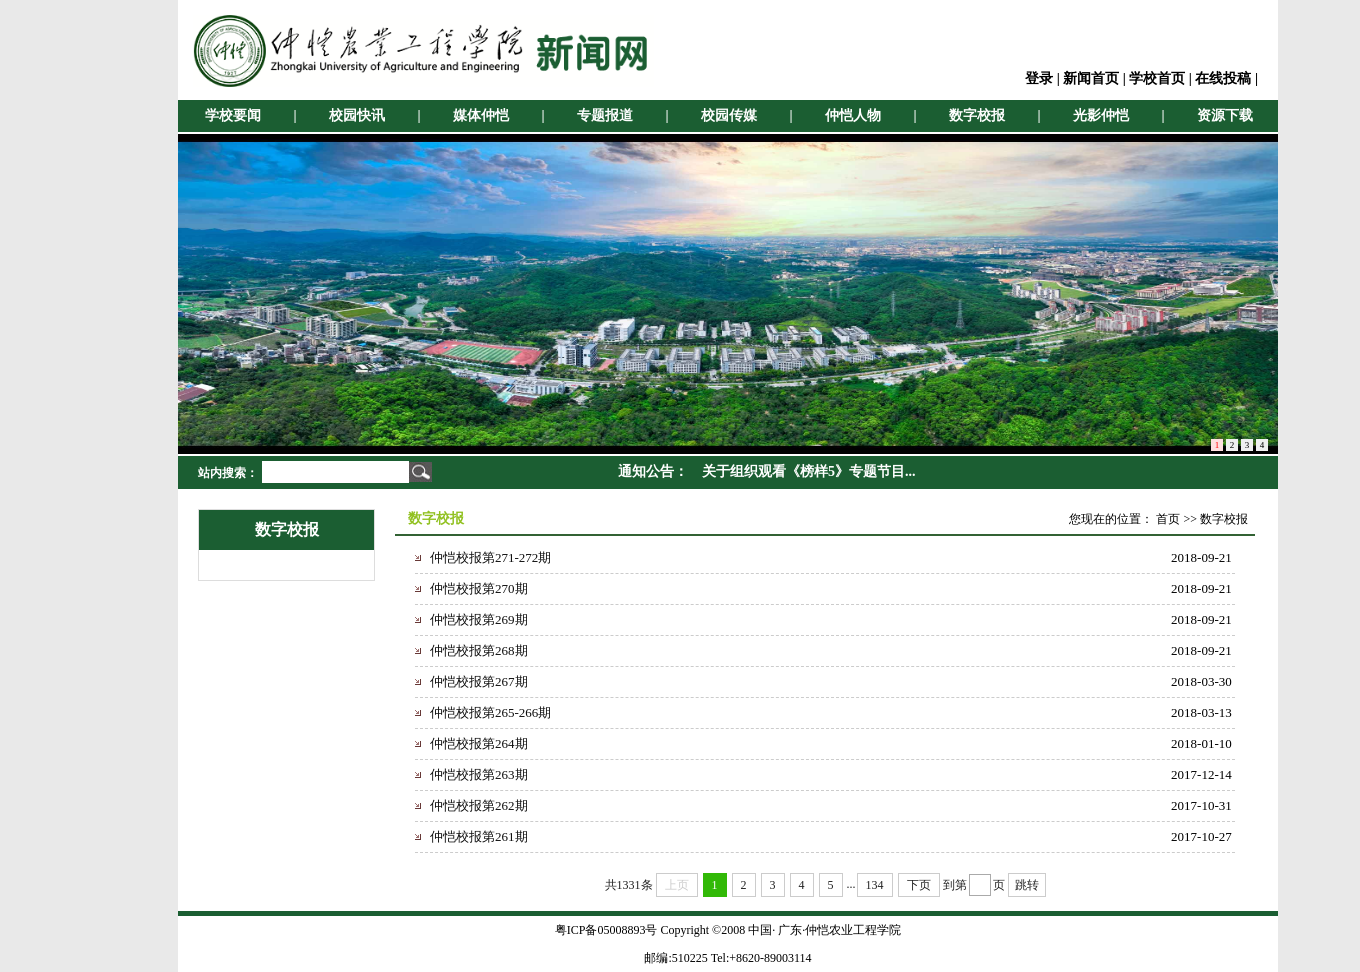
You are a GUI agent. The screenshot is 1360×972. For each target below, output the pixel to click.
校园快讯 (357, 115)
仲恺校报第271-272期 (490, 557)
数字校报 (977, 115)
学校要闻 (233, 115)
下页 (919, 885)
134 (875, 885)
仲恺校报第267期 (479, 681)
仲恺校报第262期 (479, 805)
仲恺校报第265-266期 (490, 712)
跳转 (1027, 885)
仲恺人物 (853, 115)
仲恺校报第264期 (479, 743)
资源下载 (1225, 115)
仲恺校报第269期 (479, 619)
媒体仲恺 (481, 115)
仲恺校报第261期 (479, 836)
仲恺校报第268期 (479, 650)
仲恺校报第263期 (479, 774)
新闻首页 (1091, 78)
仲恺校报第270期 (479, 588)
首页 (1168, 519)
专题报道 (605, 115)
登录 (1039, 78)
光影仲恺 (1101, 115)
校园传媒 (729, 115)
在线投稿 (1223, 78)
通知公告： (653, 471)
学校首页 (1157, 78)
